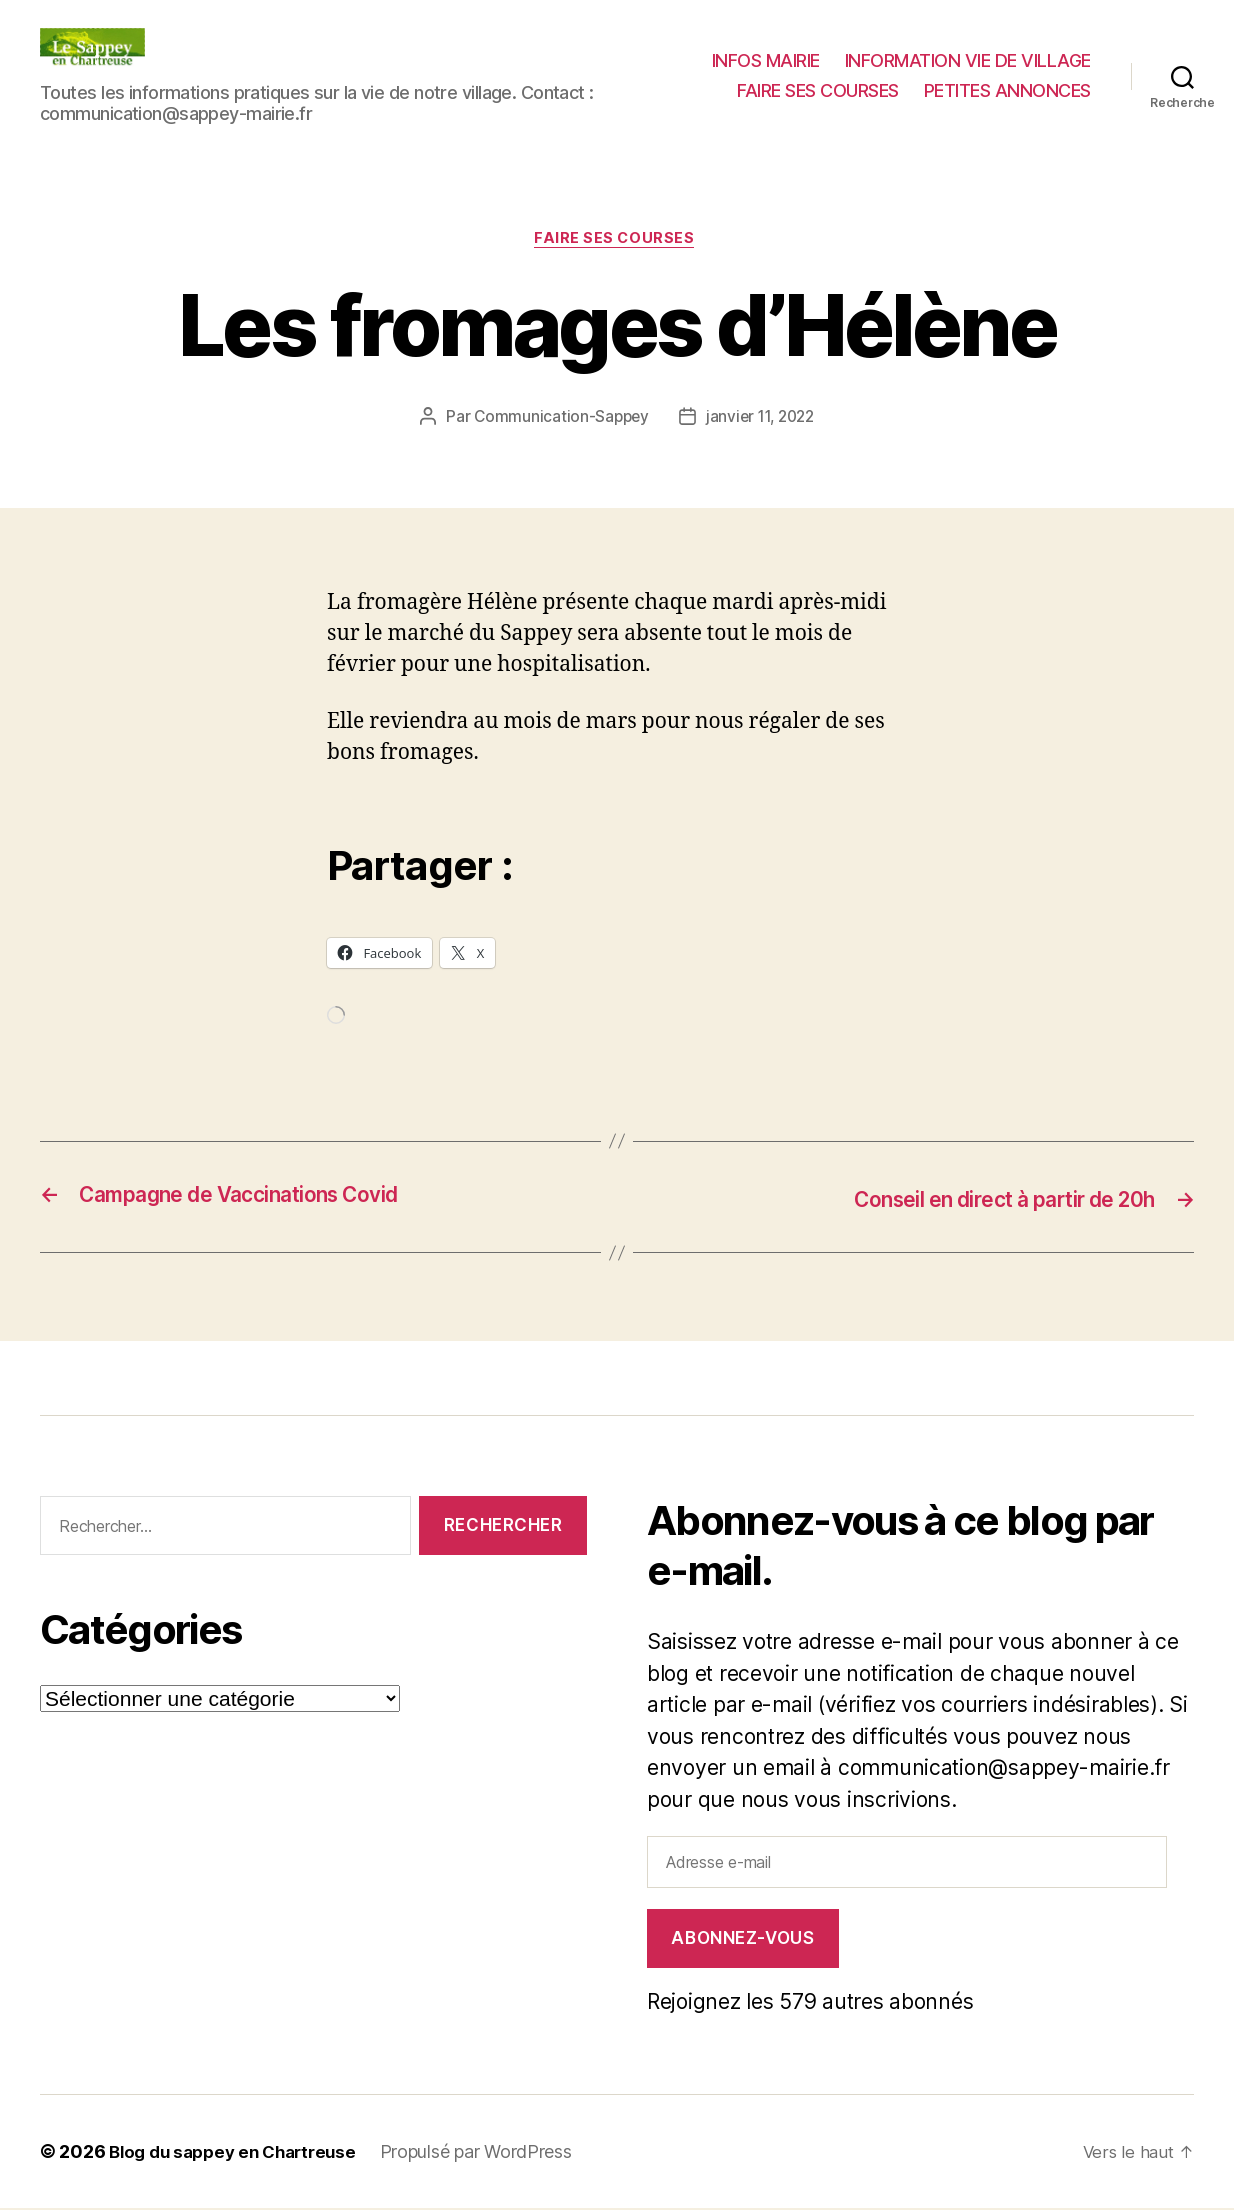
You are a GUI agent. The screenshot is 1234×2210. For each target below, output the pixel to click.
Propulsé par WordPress (492, 2153)
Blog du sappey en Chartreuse (240, 2153)
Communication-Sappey (557, 419)
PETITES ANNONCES (1007, 90)
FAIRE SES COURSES (818, 90)
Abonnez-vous (742, 1940)
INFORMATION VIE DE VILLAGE (968, 60)
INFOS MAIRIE (766, 60)
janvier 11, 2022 (762, 419)
